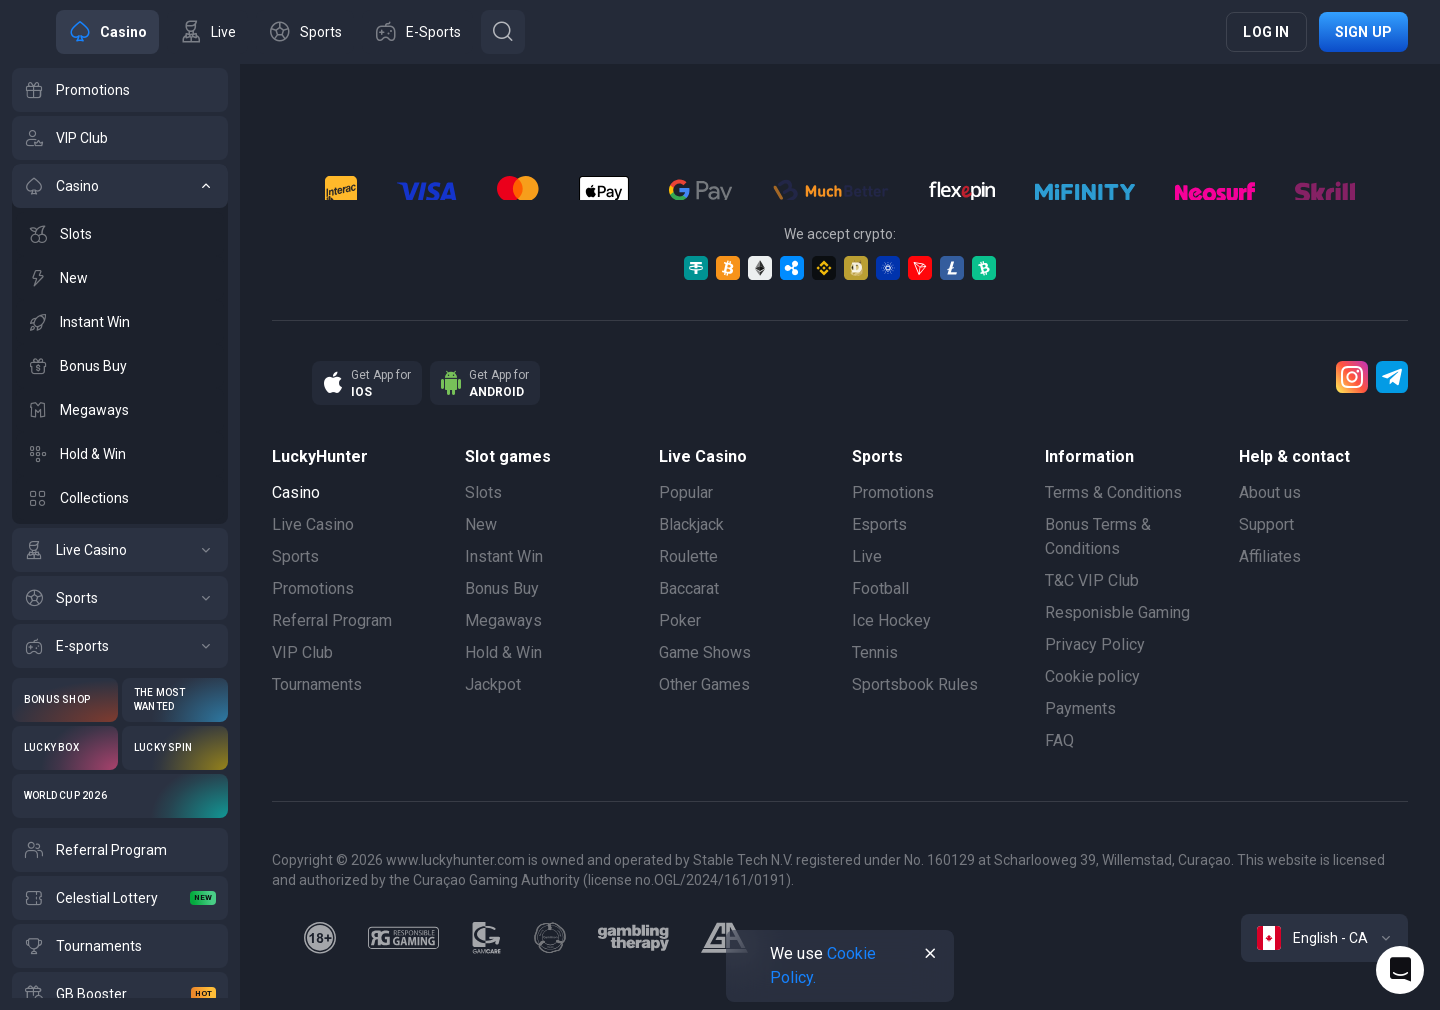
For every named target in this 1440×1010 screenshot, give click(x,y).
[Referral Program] (120, 850)
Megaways (503, 620)
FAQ (1059, 740)
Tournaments (317, 684)
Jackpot (493, 684)
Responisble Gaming (1117, 612)
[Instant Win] (120, 322)
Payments (1080, 708)
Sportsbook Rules (915, 684)
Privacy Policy (1095, 644)
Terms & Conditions (1113, 492)
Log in (1266, 32)
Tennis (875, 652)
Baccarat (689, 588)
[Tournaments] (120, 946)
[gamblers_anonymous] (724, 938)
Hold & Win (503, 652)
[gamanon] (550, 938)
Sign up (1363, 32)
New (481, 524)
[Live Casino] (120, 550)
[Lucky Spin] (175, 748)
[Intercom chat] (1400, 970)
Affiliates (1270, 556)
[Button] (503, 32)
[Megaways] (120, 410)
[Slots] (120, 234)
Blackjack (691, 524)
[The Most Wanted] (175, 700)
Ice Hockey (891, 620)
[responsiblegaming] (403, 938)
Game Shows (705, 652)
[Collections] (120, 498)
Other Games (704, 684)
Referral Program (332, 620)
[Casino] (120, 186)
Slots (483, 492)
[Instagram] (1352, 377)
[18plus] (320, 938)
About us (1270, 492)
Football (880, 588)
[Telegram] (1392, 377)
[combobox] (1324, 938)
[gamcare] (487, 938)
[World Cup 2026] (120, 796)
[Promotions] (120, 90)
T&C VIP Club (1092, 580)
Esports (879, 524)
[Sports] (120, 598)
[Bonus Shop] (65, 700)
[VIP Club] (120, 138)
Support (1266, 524)
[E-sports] (120, 646)
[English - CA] (1324, 938)
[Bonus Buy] (120, 366)
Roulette (688, 556)
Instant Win (504, 556)
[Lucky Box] (65, 748)
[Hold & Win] (120, 454)
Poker (680, 620)
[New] (120, 278)
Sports (295, 556)
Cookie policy (1092, 676)
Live (867, 556)
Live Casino (313, 524)
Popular (686, 492)
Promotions (313, 588)
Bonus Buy (502, 588)
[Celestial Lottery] (120, 898)
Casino (296, 492)
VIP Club (302, 652)
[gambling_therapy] (633, 938)
